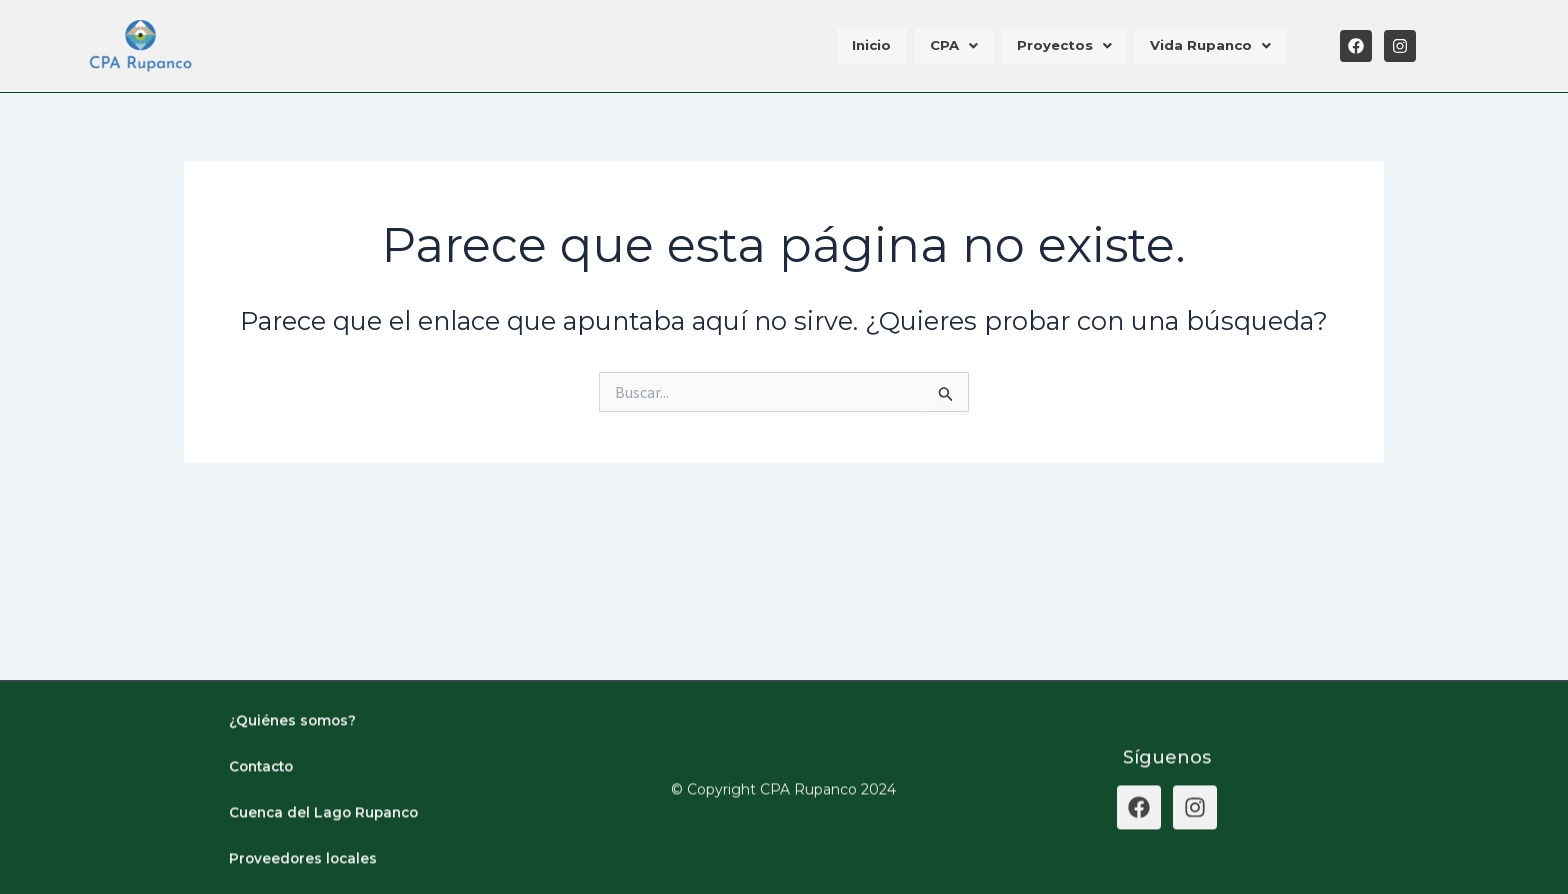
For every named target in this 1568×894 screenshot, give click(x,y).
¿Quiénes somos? (294, 746)
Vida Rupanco (1213, 46)
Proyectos (1070, 46)
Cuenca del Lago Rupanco (327, 838)
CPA (965, 46)
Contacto (264, 792)
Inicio (887, 46)
